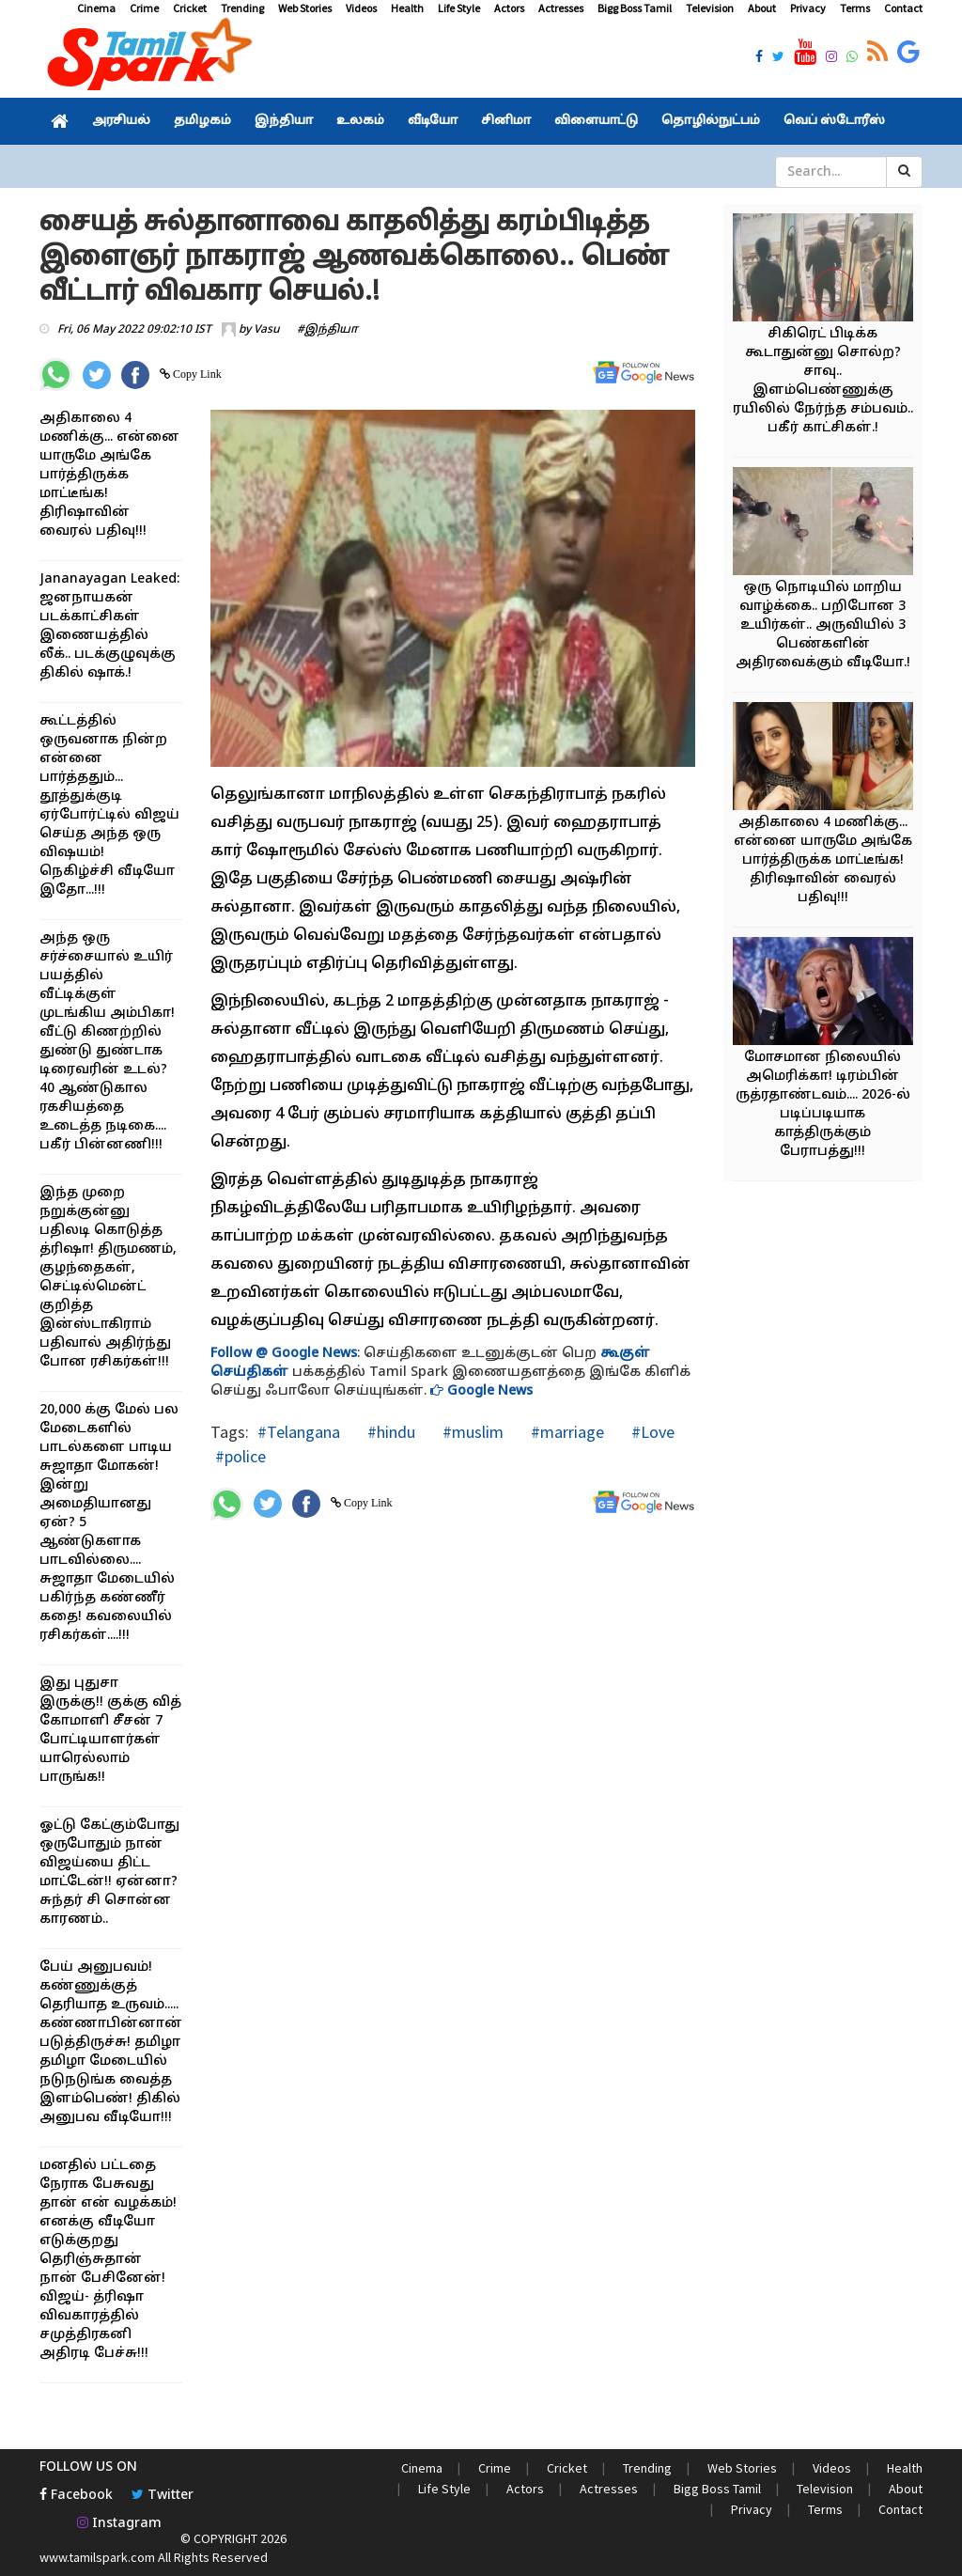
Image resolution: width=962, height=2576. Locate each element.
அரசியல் (121, 121)
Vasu (267, 329)
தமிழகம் (202, 121)
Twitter (163, 2496)
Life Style (459, 8)
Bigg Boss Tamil (634, 8)
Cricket (190, 8)
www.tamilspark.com (97, 2557)
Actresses (560, 8)
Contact (903, 8)
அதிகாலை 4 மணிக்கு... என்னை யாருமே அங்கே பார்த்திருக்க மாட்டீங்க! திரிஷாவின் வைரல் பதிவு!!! (109, 475)
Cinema (96, 8)
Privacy (808, 8)
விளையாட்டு (596, 121)
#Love (651, 1432)
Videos (361, 8)
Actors (509, 8)
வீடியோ (433, 121)
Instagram (119, 2524)
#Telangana (298, 1432)
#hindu (389, 1432)
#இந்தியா (327, 329)
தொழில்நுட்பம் (710, 121)
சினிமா (506, 121)
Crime (144, 8)
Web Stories (305, 8)
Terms (855, 8)
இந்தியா (284, 121)
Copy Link (196, 374)
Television (710, 8)
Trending (242, 8)
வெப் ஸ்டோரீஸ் (834, 121)
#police (240, 1456)
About (762, 8)
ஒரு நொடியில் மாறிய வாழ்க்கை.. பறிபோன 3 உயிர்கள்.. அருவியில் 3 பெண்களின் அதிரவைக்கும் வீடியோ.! (823, 625)
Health (407, 8)
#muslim (471, 1432)
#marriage (565, 1432)
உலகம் (360, 121)
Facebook (76, 2496)
